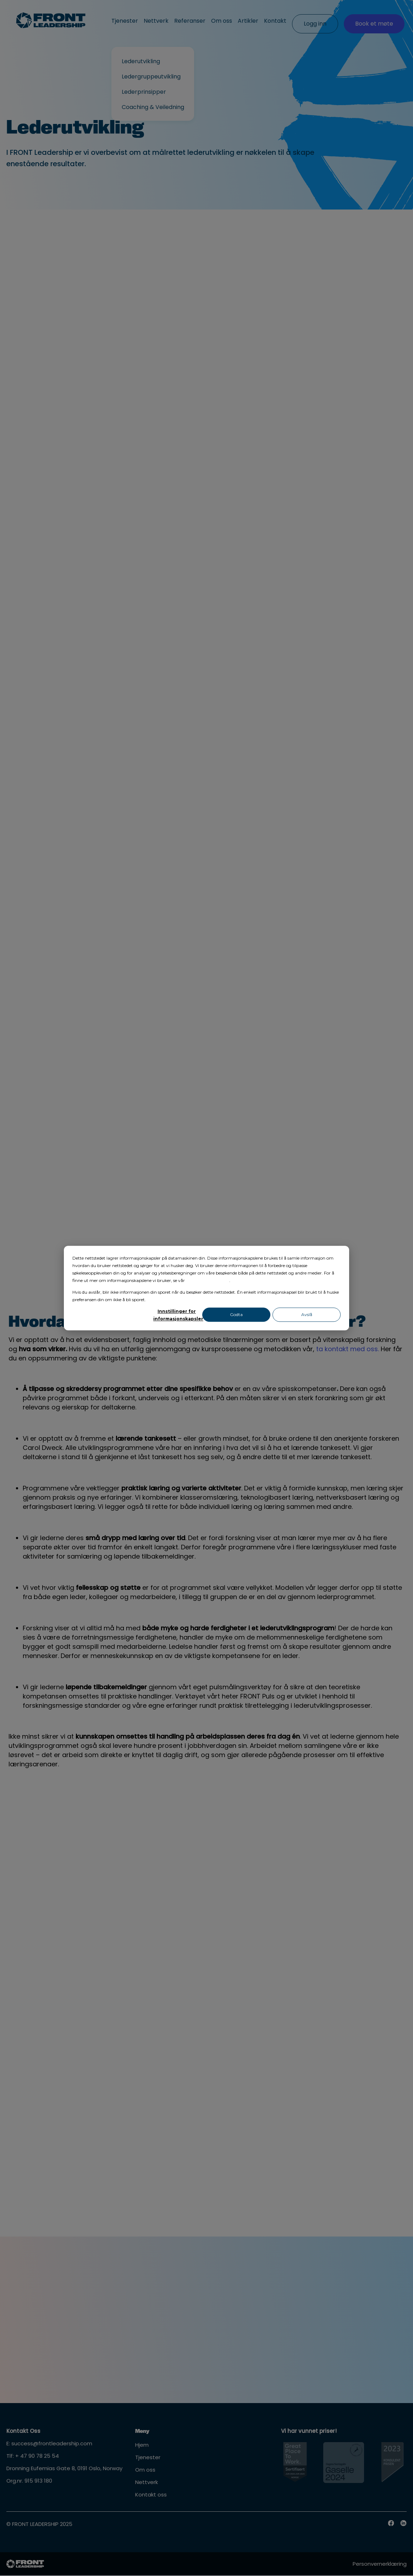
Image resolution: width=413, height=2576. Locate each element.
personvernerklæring (207, 1280)
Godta (236, 1314)
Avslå (306, 1314)
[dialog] (206, 1288)
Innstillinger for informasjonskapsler (176, 1315)
